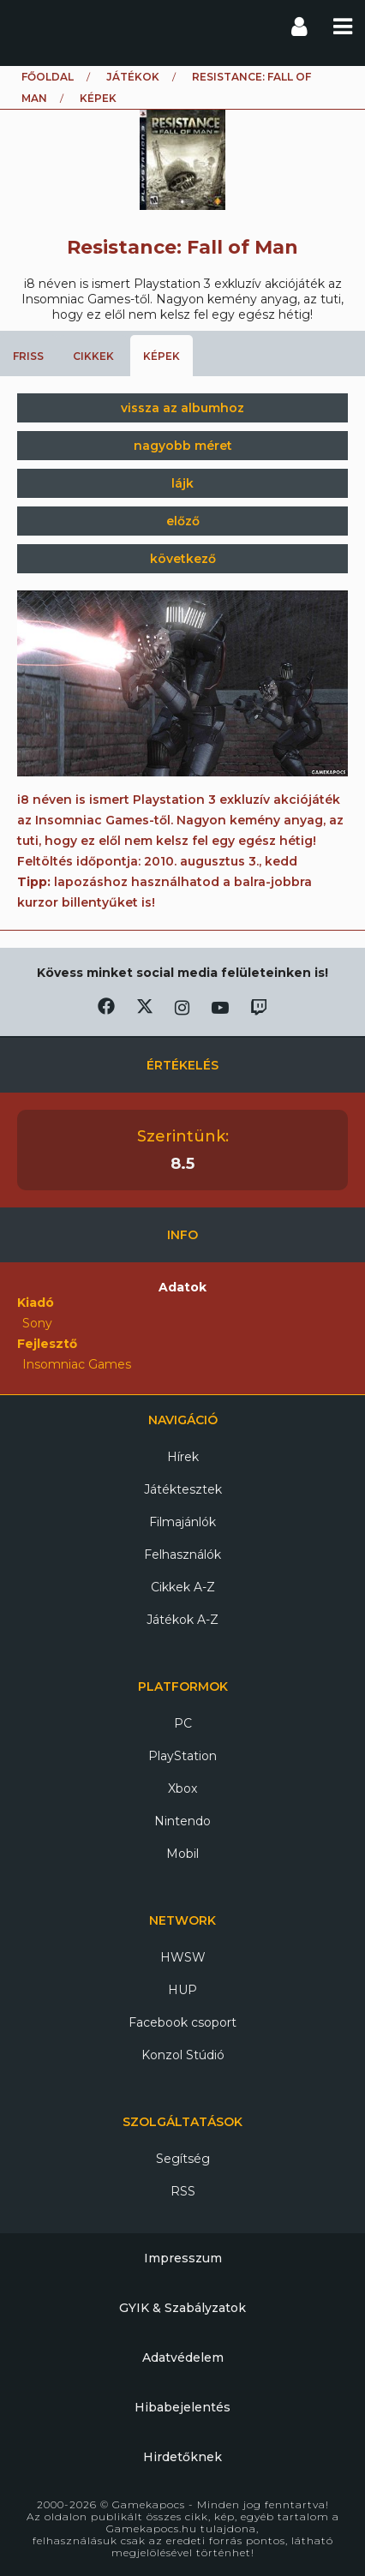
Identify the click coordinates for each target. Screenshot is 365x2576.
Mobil (182, 1853)
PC (183, 1723)
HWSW (183, 1957)
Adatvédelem (183, 2357)
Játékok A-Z (182, 1619)
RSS (183, 2191)
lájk (182, 483)
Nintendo (182, 1821)
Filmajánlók (182, 1522)
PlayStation (182, 1756)
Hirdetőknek (182, 2457)
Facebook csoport (182, 2022)
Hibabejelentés (182, 2407)
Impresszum (183, 2258)
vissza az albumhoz (182, 408)
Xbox (182, 1788)
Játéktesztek (183, 1489)
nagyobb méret (183, 445)
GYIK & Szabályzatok (182, 2307)
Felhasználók (182, 1554)
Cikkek (93, 356)
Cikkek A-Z (183, 1587)
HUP (182, 1990)
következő (183, 558)
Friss (28, 356)
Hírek (183, 1457)
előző (183, 521)
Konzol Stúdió (182, 2055)
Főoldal (47, 76)
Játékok (132, 76)
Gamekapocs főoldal (29, 26)
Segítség (183, 2158)
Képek (161, 356)
